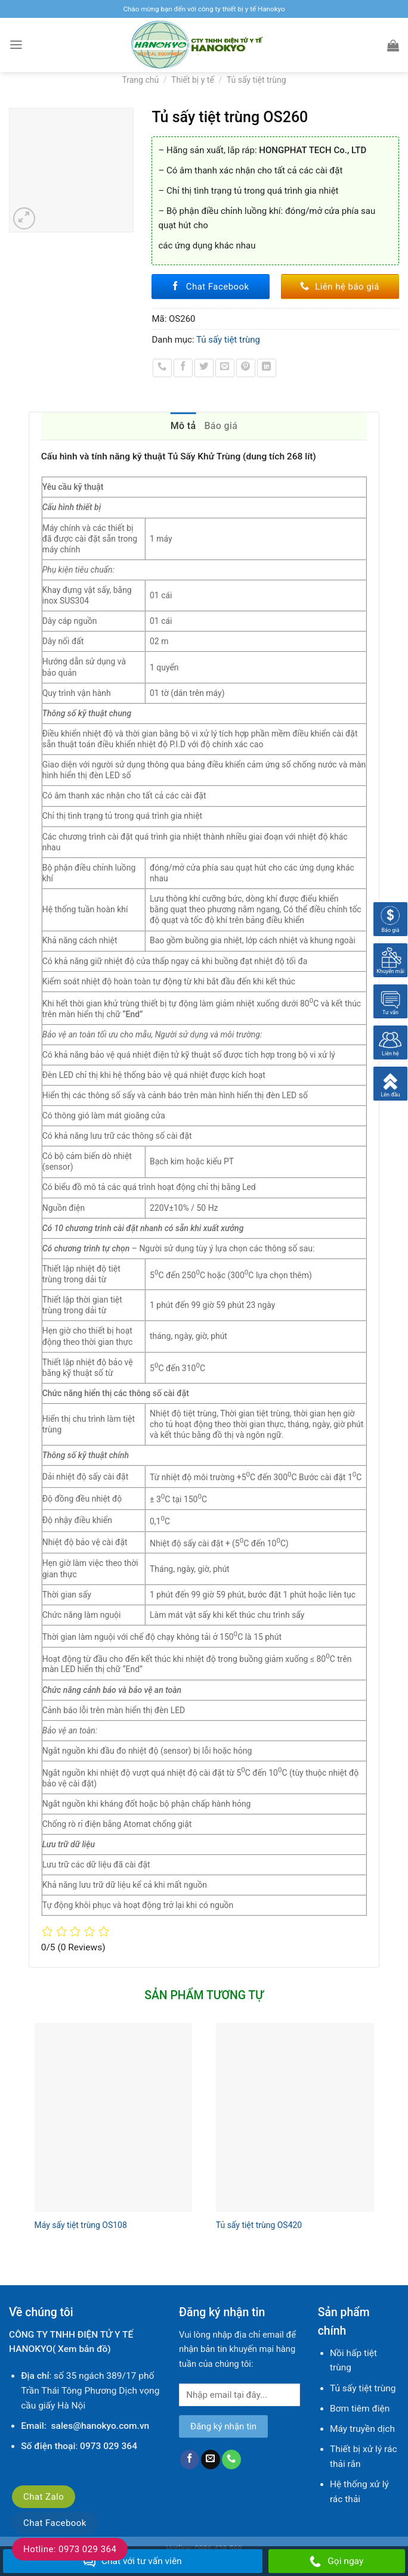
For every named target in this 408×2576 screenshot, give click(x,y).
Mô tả (183, 425)
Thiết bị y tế (192, 80)
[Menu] (16, 44)
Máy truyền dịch (362, 2428)
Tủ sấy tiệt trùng (256, 80)
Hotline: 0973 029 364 (69, 2549)
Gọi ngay (336, 2562)
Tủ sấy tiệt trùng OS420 (259, 2225)
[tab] (183, 426)
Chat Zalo (43, 2496)
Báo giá (220, 425)
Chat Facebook (54, 2523)
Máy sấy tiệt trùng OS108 (81, 2225)
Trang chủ (140, 80)
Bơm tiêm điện (360, 2408)
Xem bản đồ (82, 2349)
